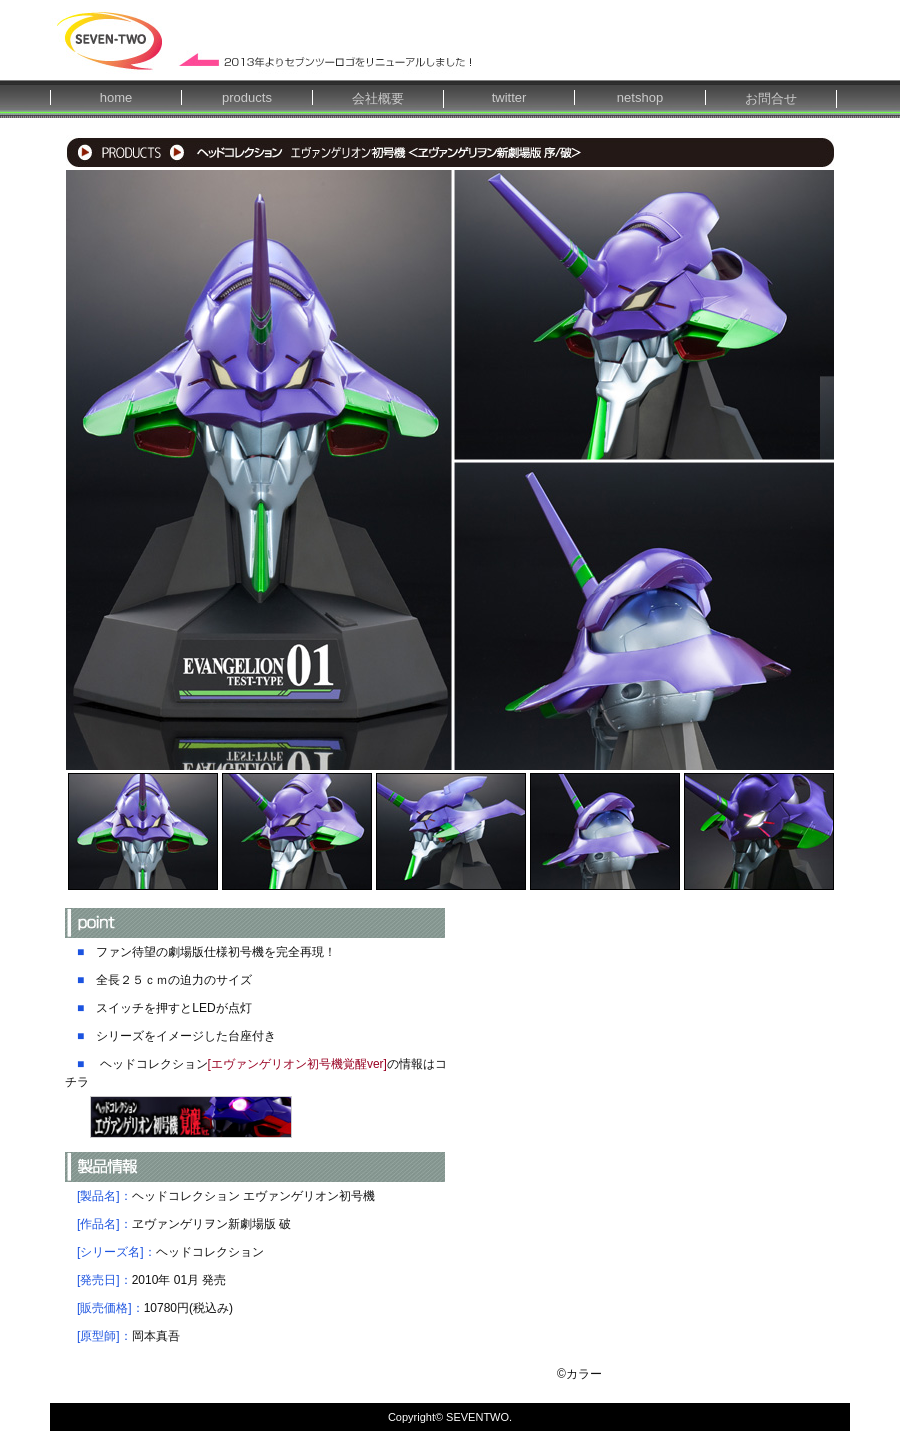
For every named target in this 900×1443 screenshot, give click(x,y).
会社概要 (378, 98)
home (116, 97)
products (247, 97)
